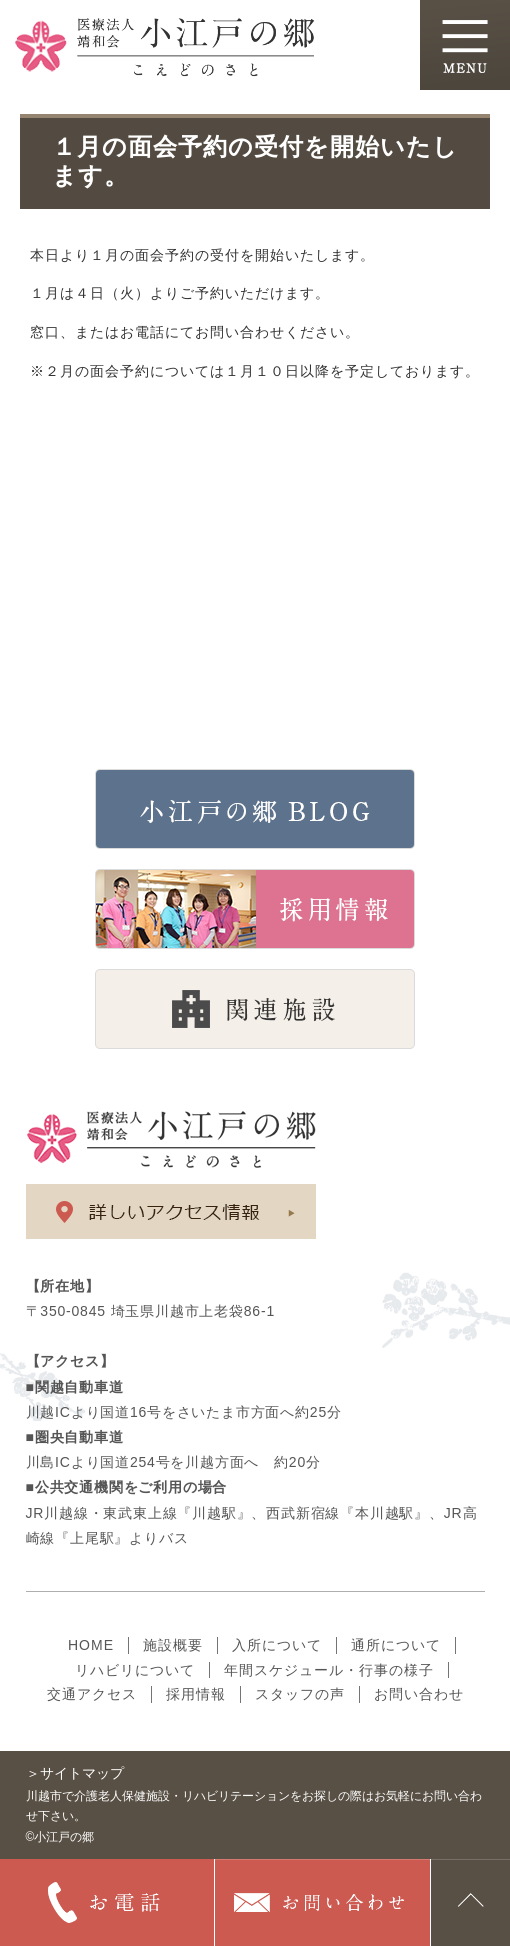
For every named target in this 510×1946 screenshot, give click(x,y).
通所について (396, 1645)
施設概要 (173, 1645)
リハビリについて (135, 1670)
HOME (91, 1645)
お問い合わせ (419, 1694)
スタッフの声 (300, 1694)
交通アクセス (92, 1694)
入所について (277, 1645)
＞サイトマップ (75, 1773)
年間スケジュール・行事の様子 (329, 1670)
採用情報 (196, 1694)
